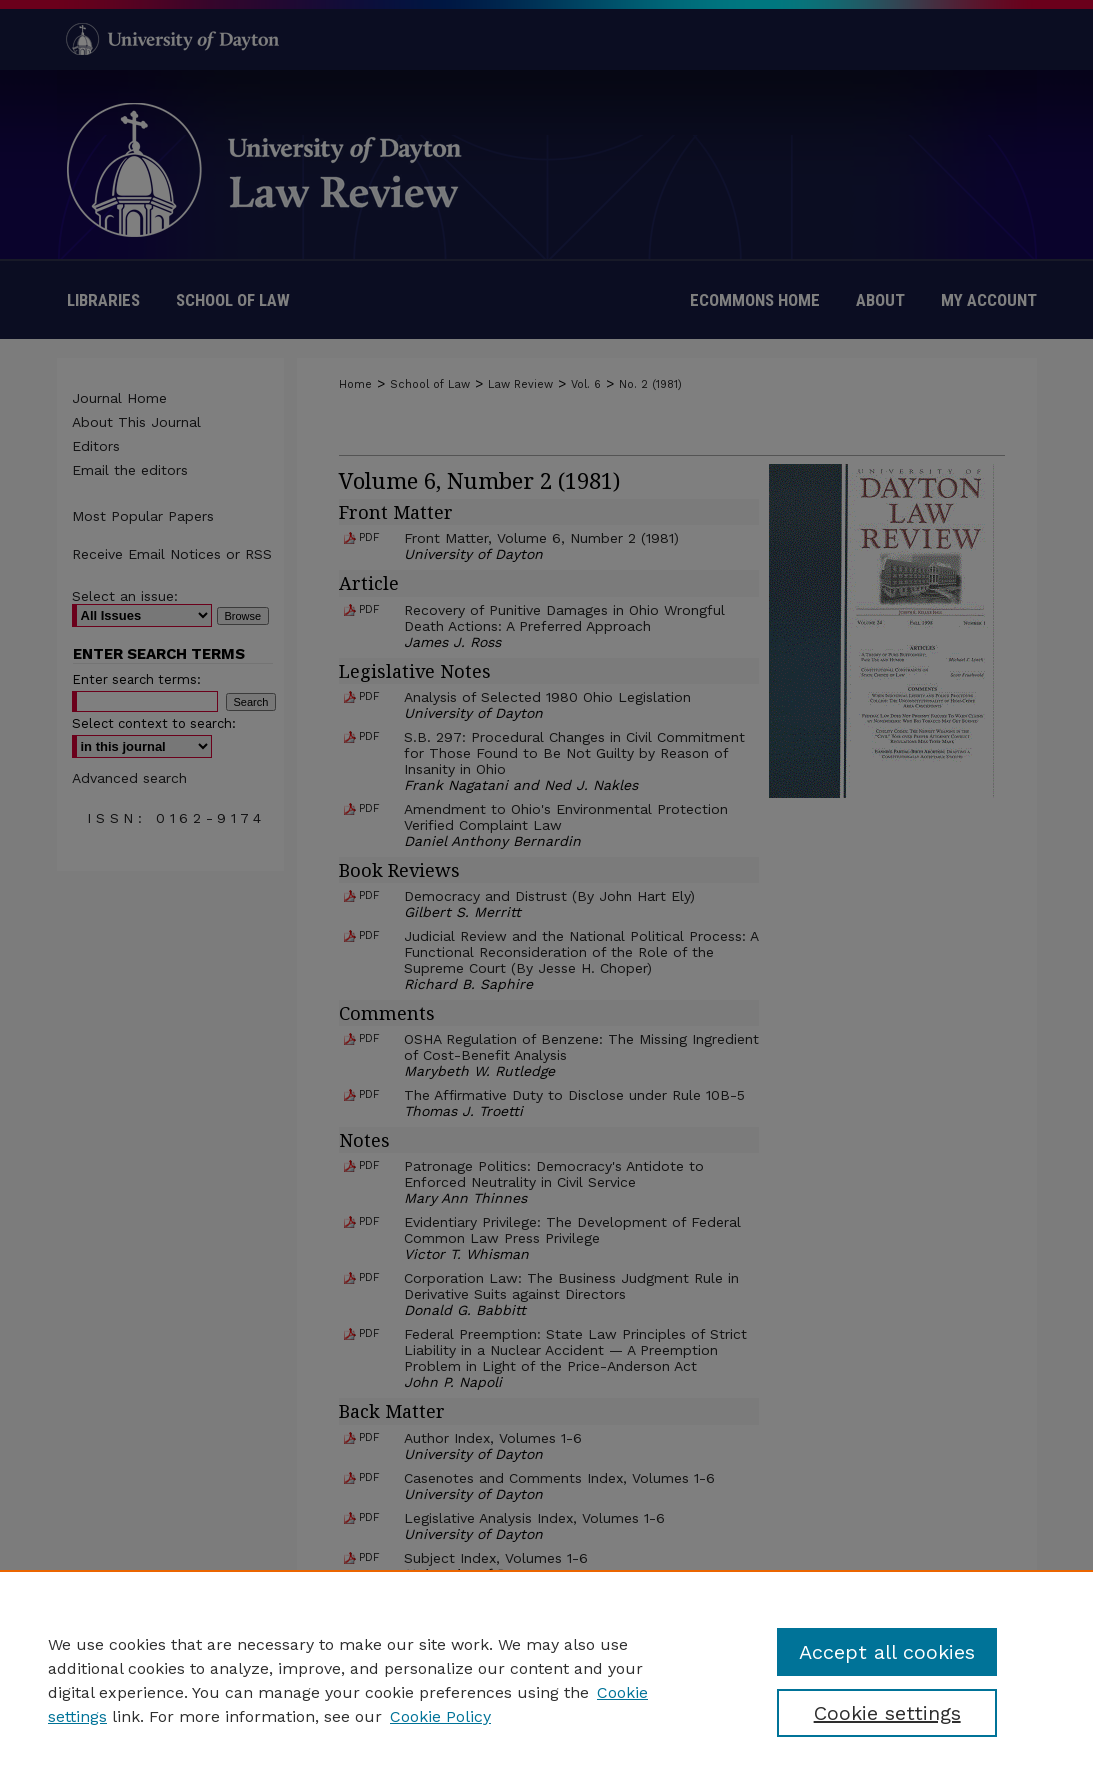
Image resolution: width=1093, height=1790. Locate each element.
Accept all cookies (887, 1652)
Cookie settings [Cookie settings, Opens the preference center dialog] (887, 1713)
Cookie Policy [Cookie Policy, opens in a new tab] (440, 1716)
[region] (546, 1680)
